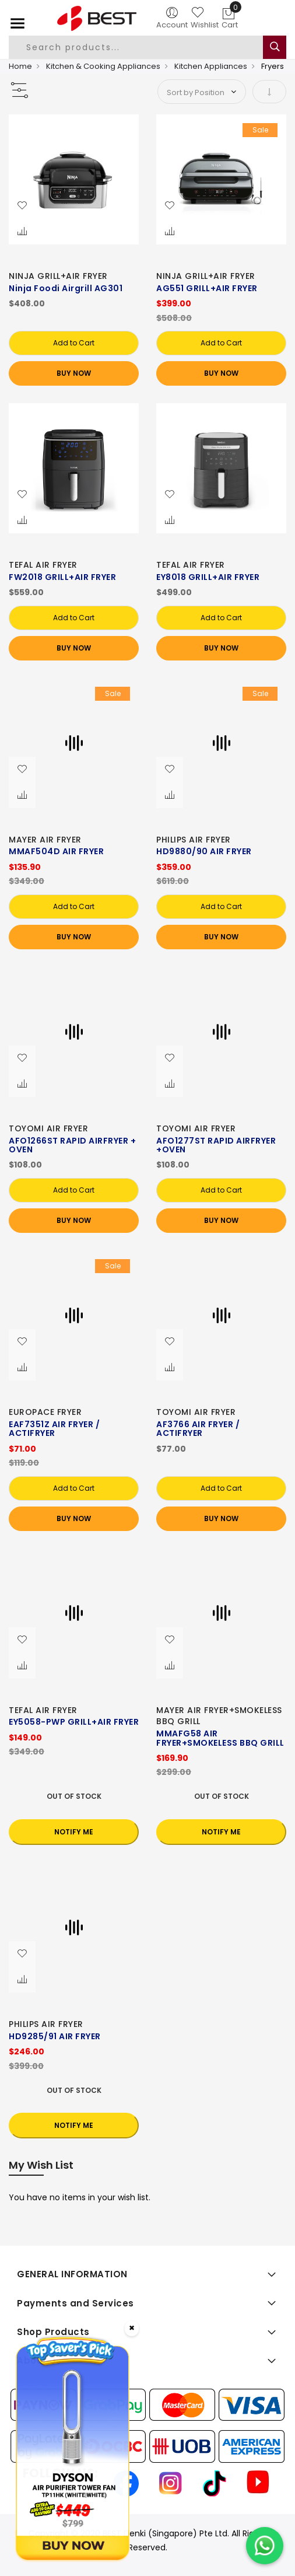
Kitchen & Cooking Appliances (103, 66)
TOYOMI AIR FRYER (48, 1128)
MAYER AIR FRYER (45, 839)
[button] (22, 206)
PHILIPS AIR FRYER (193, 839)
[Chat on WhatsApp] (264, 2545)
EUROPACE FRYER (45, 1412)
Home (20, 66)
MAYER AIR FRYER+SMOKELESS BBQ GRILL (219, 1716)
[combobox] (141, 47)
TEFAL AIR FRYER (43, 565)
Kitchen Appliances (210, 66)
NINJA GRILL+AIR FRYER (58, 276)
